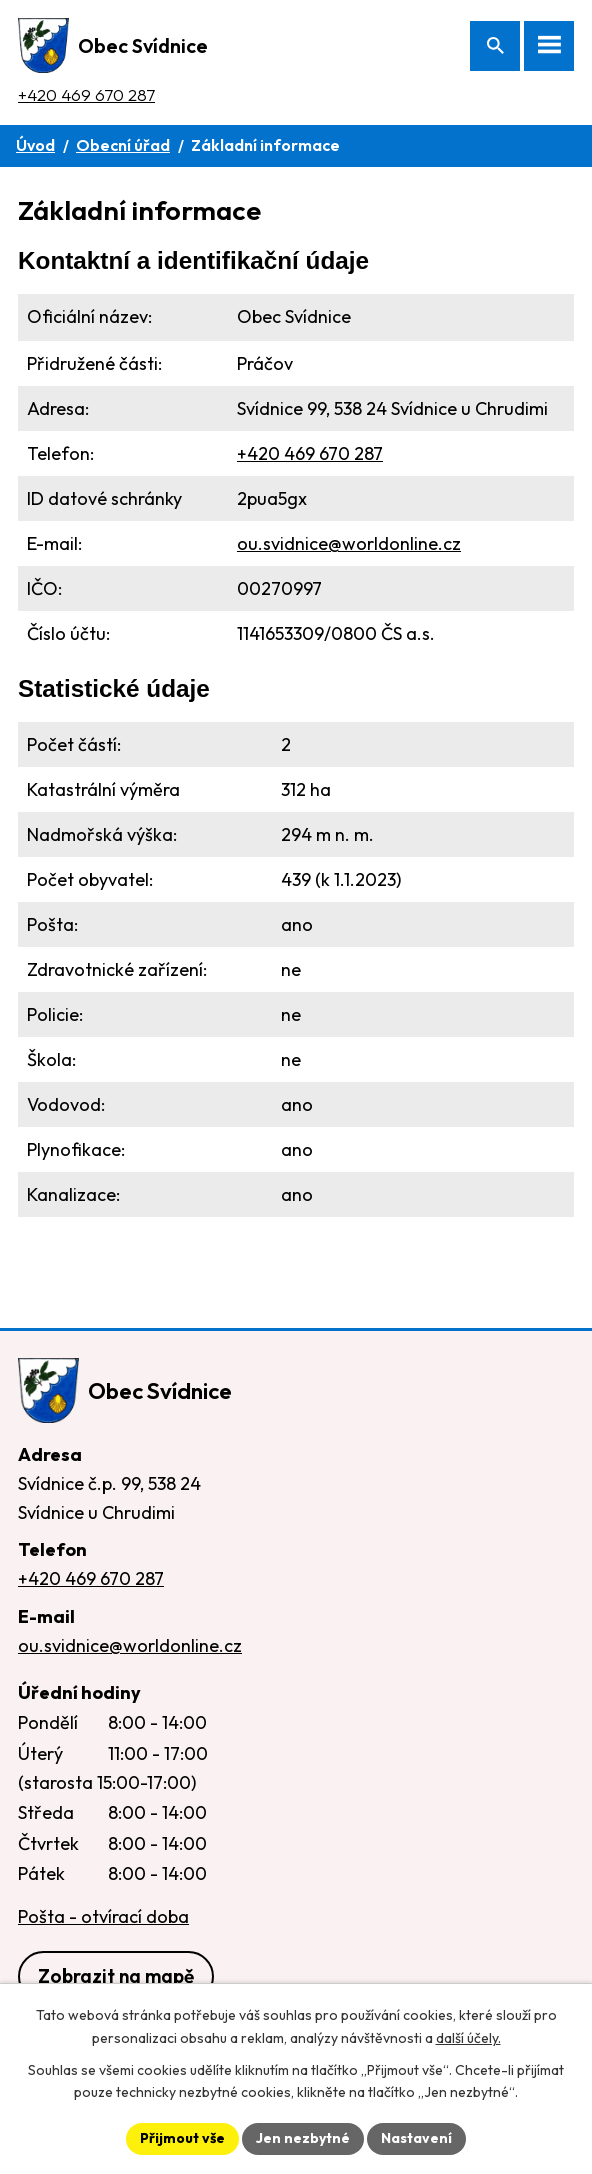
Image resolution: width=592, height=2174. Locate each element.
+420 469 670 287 (86, 94)
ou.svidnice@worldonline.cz (349, 543)
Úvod (35, 145)
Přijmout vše (182, 2138)
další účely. (468, 2038)
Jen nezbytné (303, 2138)
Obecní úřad (123, 145)
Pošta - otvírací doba (103, 1916)
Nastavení (416, 2138)
